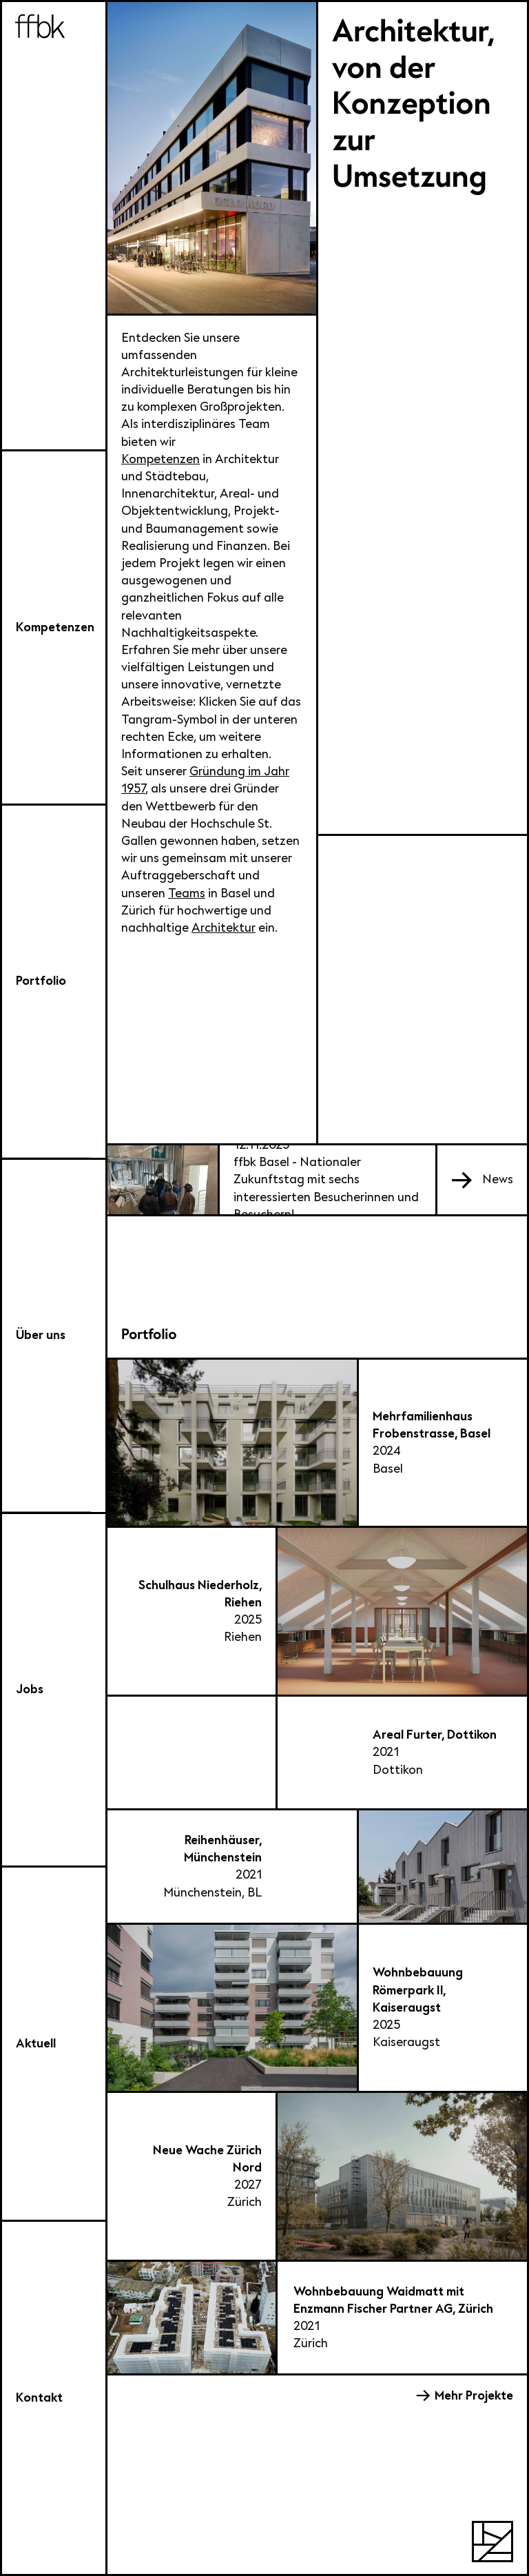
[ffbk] (53, 226)
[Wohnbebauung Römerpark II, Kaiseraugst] (317, 2009)
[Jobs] (53, 1691)
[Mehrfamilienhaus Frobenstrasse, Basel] (317, 1444)
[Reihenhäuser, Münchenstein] (317, 1867)
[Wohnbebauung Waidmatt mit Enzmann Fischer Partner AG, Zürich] (317, 2318)
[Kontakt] (53, 2399)
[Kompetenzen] (53, 628)
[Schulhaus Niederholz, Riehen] (317, 1612)
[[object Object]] (482, 1179)
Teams (186, 893)
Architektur (223, 928)
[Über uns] (53, 1337)
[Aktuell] (53, 2045)
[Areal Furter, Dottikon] (317, 1753)
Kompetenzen (160, 459)
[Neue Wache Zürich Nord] (317, 2177)
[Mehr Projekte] (464, 2395)
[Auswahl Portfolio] (53, 983)
